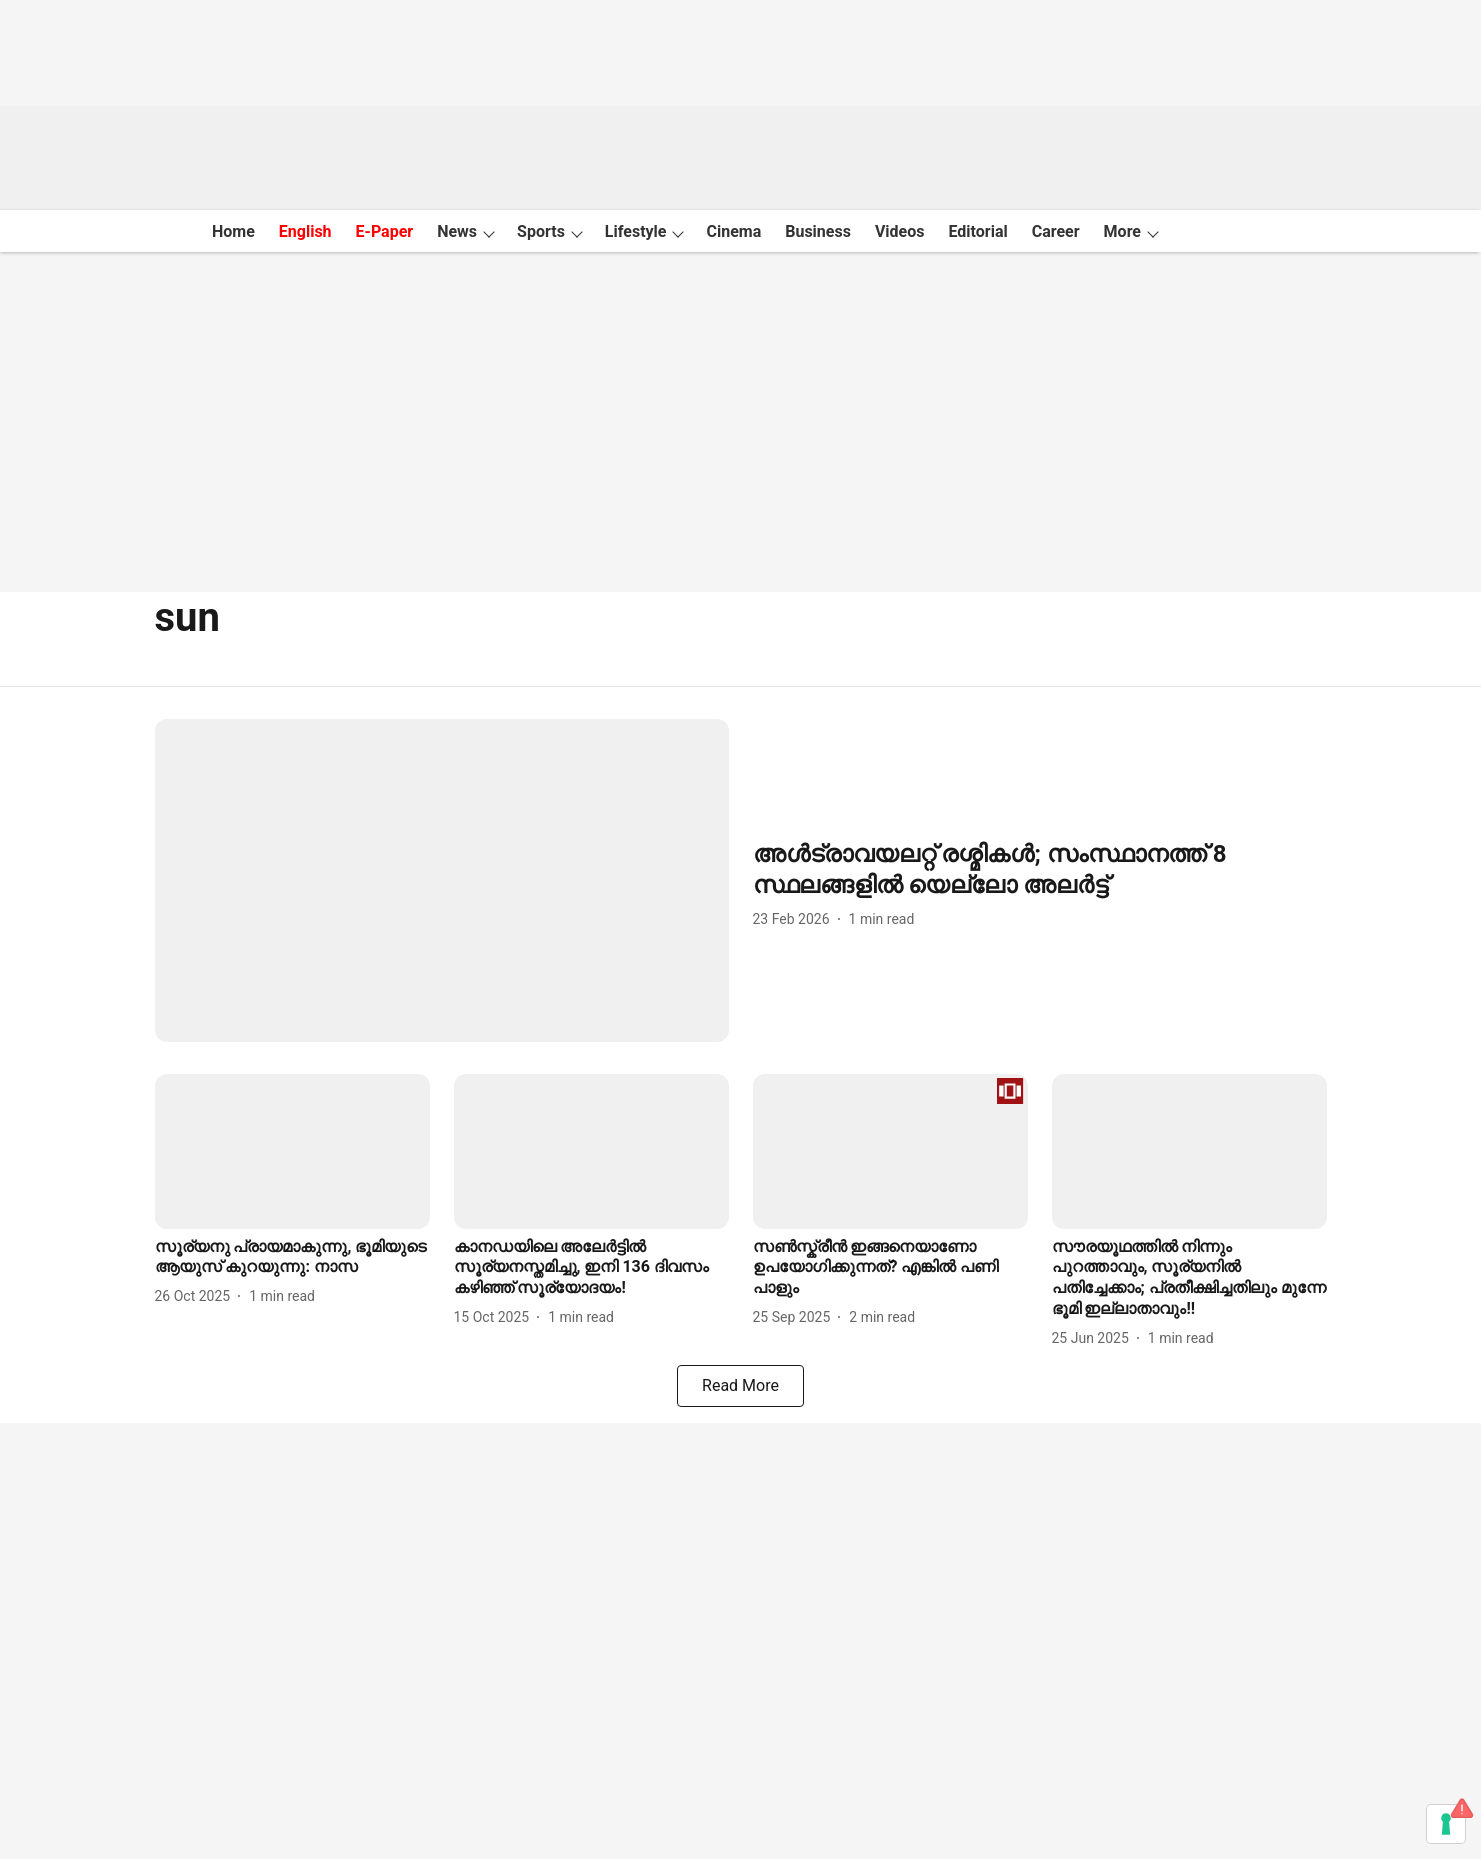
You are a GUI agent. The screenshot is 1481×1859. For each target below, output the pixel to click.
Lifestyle (636, 231)
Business (818, 231)
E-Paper (385, 231)
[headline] (1040, 870)
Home (233, 231)
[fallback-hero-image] (442, 880)
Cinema (733, 231)
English (305, 231)
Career (1056, 231)
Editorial (977, 231)
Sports (541, 231)
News (457, 231)
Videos (900, 231)
